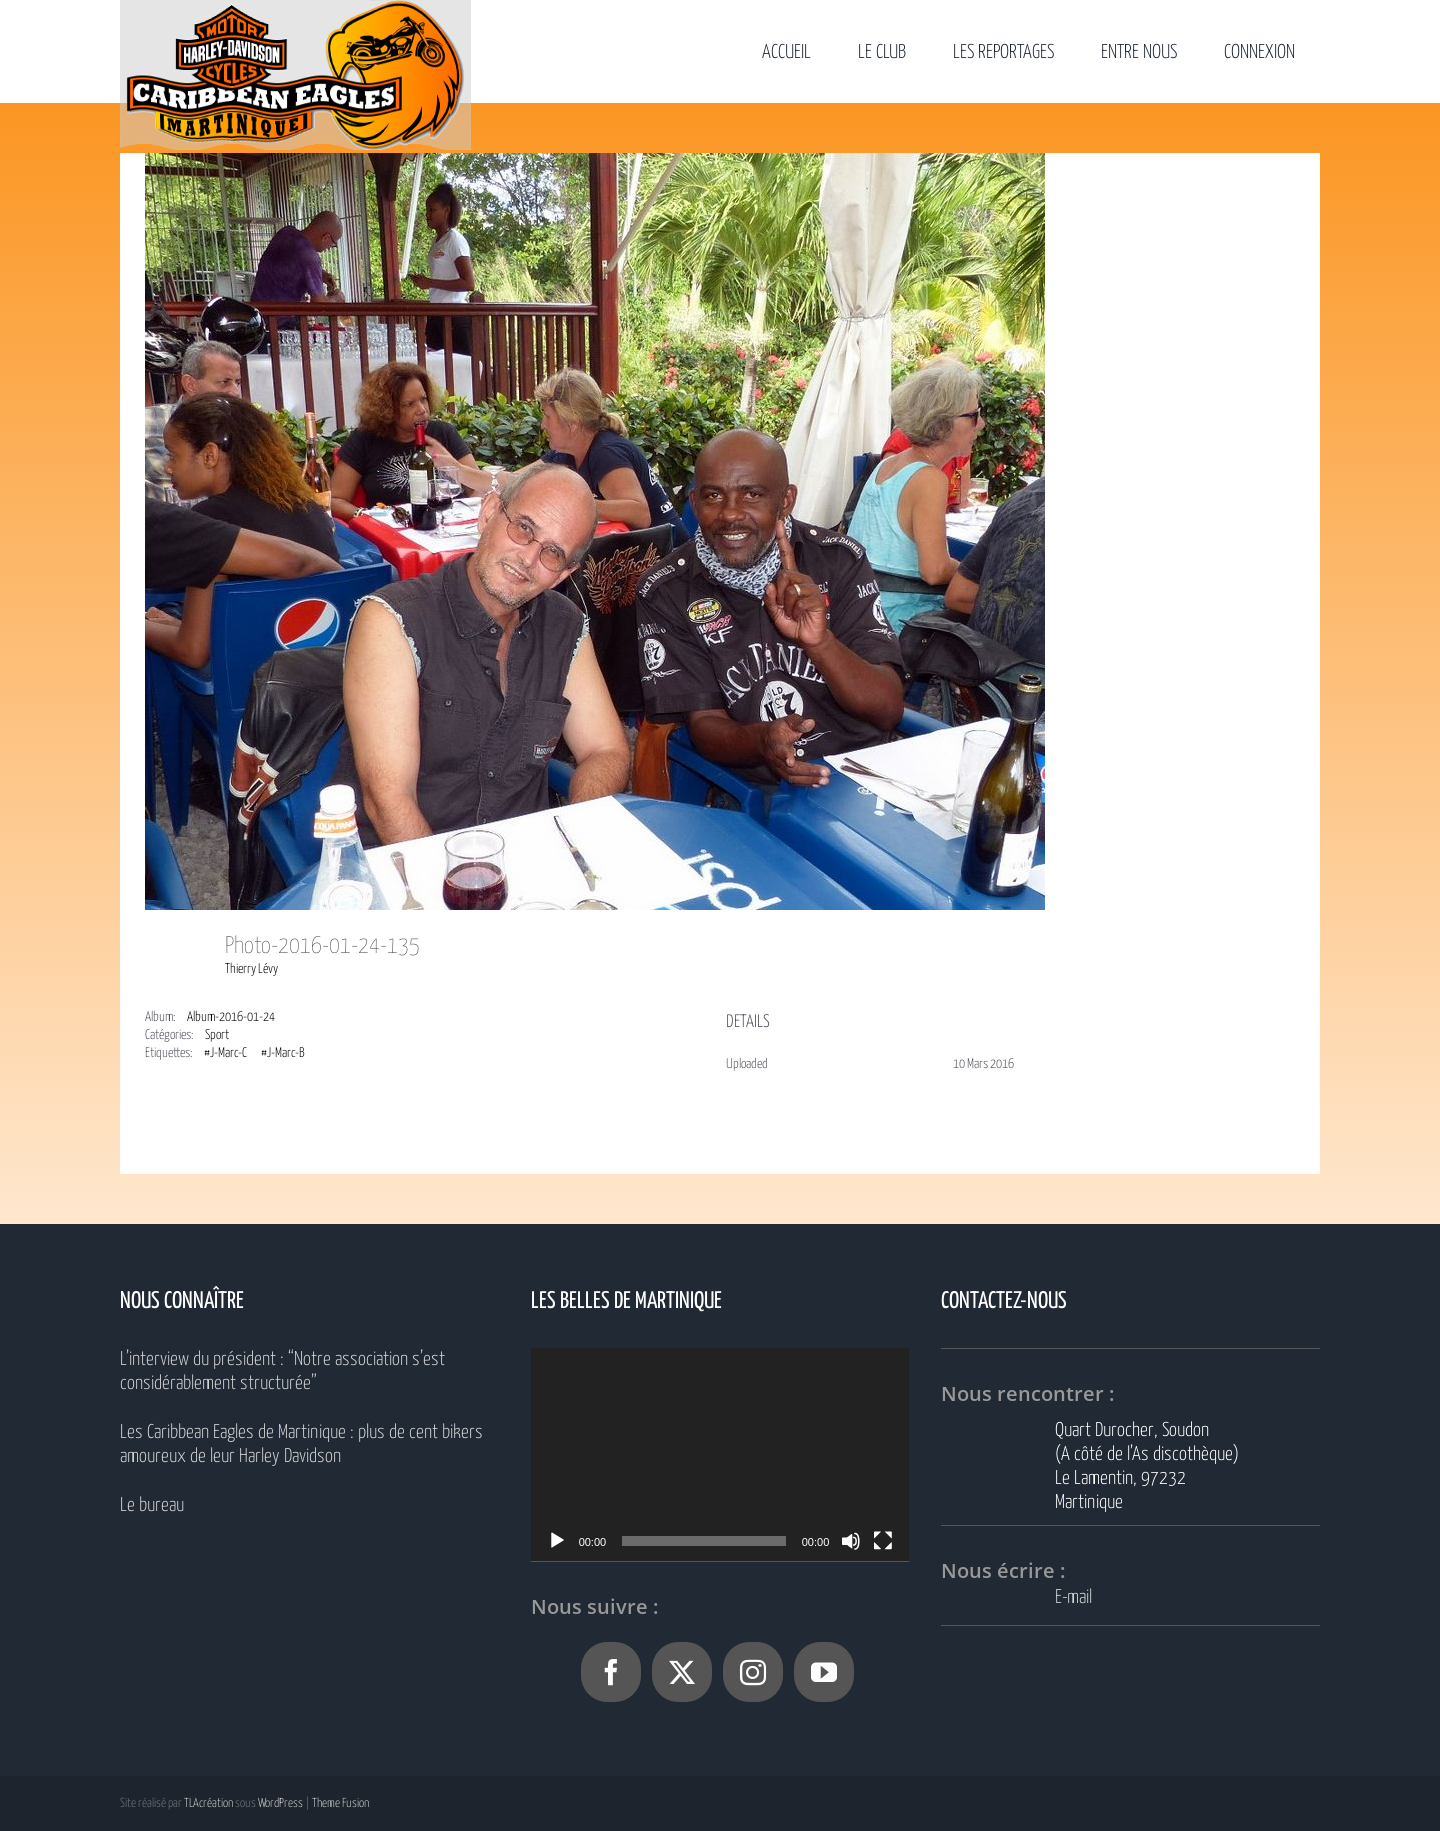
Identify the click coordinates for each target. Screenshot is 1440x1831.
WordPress (280, 1803)
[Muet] (851, 1541)
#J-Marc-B (283, 1053)
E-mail (1073, 1597)
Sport (217, 1035)
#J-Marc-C (225, 1053)
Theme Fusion (340, 1803)
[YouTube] (824, 1672)
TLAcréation (208, 1803)
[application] (720, 1454)
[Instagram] (753, 1672)
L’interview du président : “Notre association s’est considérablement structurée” (282, 1371)
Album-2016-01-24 (231, 1017)
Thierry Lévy (251, 969)
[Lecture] (557, 1541)
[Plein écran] (883, 1541)
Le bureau (152, 1505)
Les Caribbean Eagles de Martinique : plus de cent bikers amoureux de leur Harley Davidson (301, 1444)
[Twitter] (682, 1672)
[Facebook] (611, 1672)
